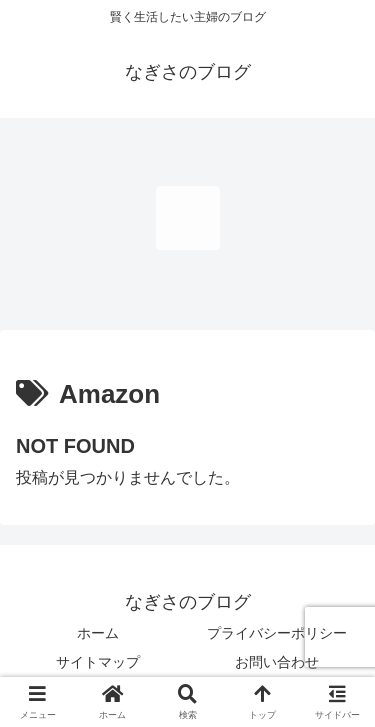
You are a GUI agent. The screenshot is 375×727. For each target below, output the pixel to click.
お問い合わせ (277, 662)
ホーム (98, 633)
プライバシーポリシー (277, 633)
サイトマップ (98, 662)
